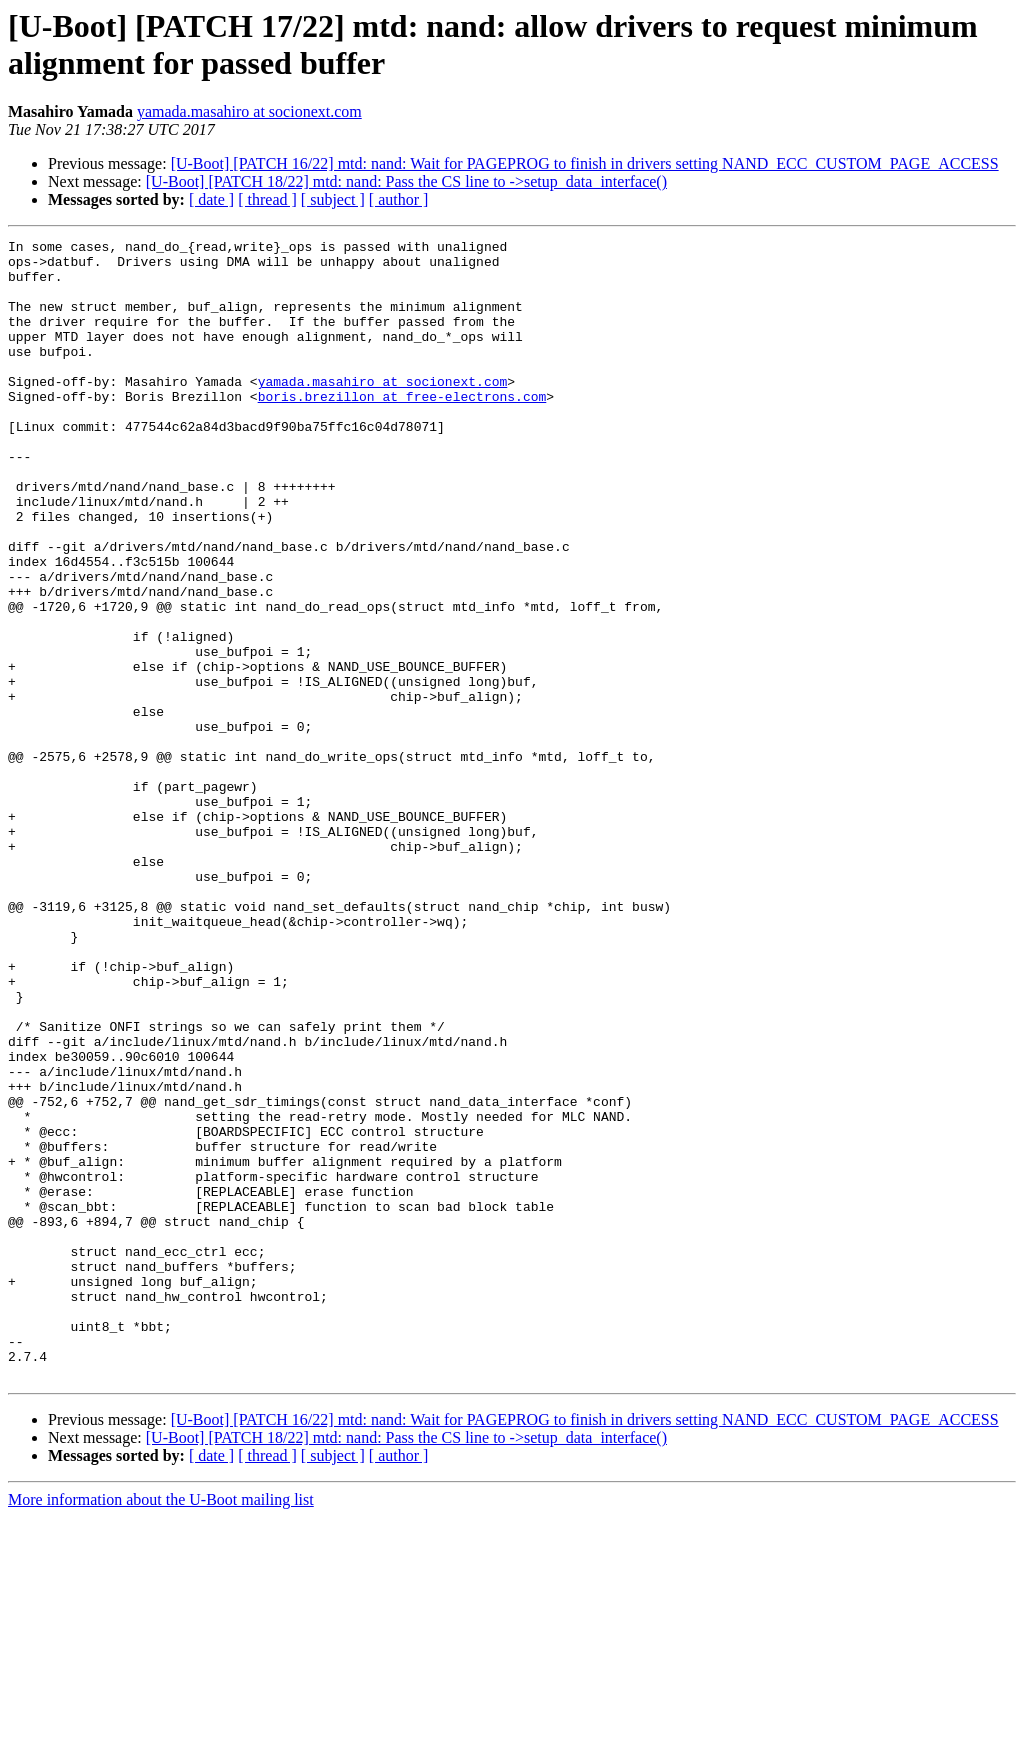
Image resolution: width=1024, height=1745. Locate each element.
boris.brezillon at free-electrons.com (402, 429)
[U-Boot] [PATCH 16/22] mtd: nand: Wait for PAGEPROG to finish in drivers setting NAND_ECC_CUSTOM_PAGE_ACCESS (585, 163)
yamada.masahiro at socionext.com (249, 111)
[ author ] (399, 199)
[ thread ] (267, 199)
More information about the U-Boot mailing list (161, 1727)
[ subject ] (333, 199)
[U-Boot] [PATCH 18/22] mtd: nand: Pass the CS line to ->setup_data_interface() (406, 181)
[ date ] (211, 199)
